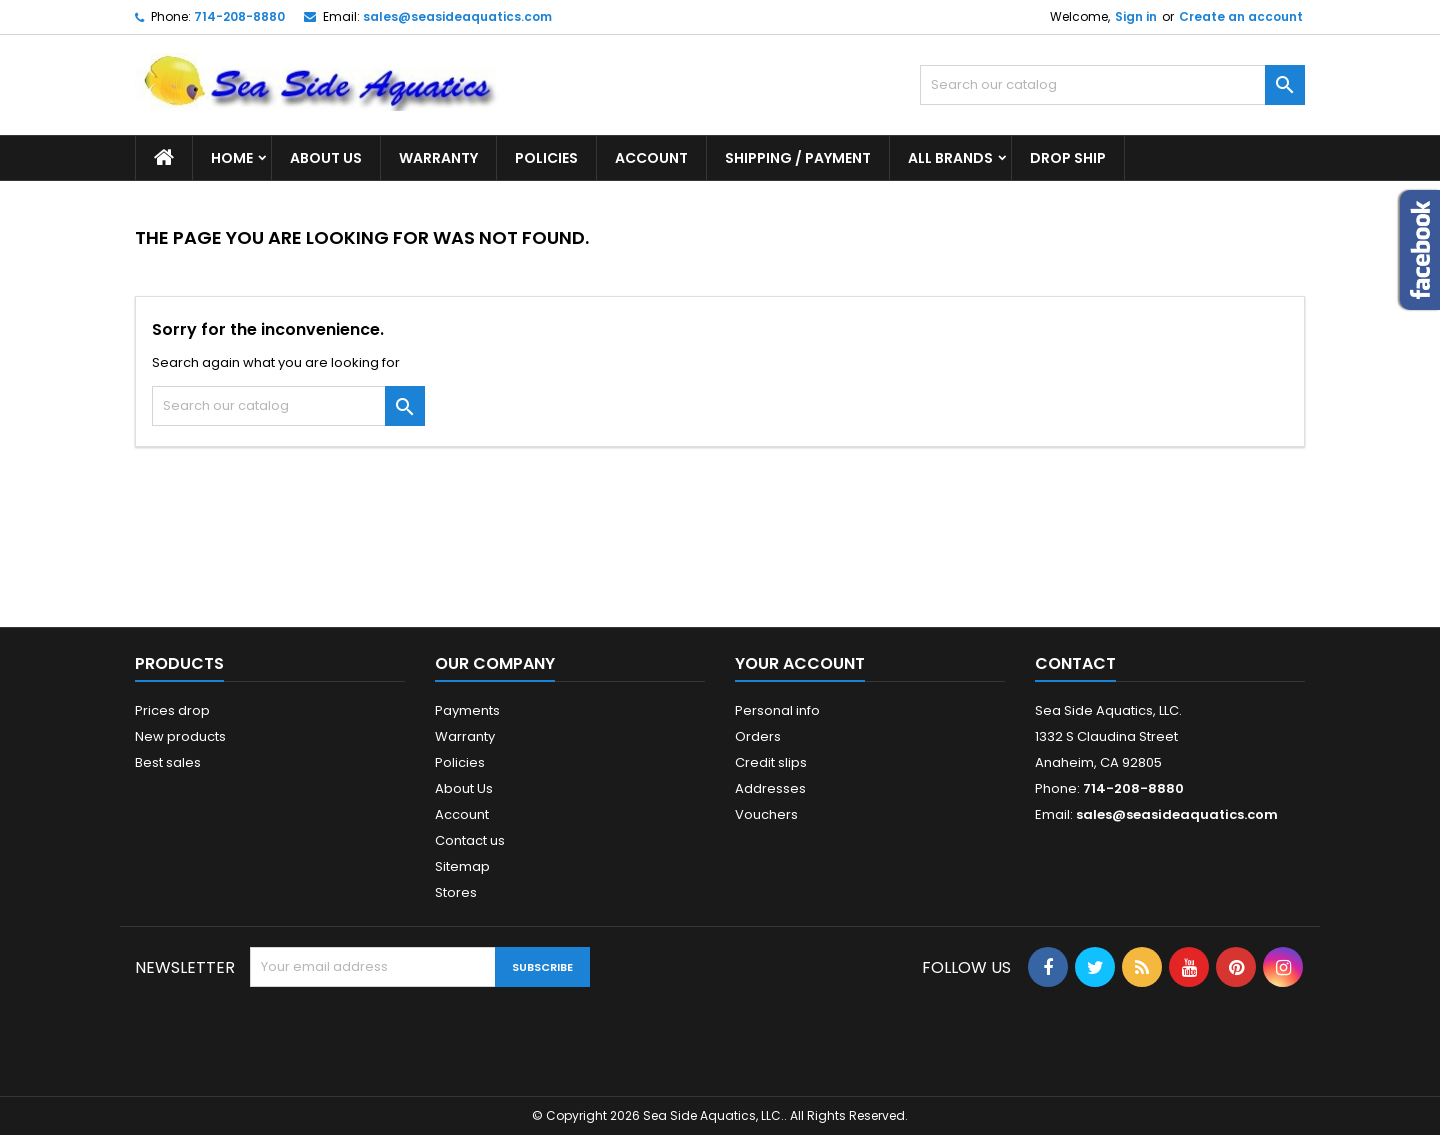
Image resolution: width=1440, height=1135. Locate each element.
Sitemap (462, 866)
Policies (546, 158)
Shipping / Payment (798, 158)
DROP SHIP (1068, 158)
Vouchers (766, 814)
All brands (950, 158)
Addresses (770, 788)
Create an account (1241, 16)
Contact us (470, 840)
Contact (1075, 663)
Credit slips (771, 762)
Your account (800, 663)
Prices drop (172, 710)
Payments (467, 710)
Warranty (438, 158)
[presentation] (402, 1036)
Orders (758, 736)
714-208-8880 (239, 16)
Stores (456, 892)
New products (180, 736)
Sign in (1136, 16)
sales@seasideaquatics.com (457, 16)
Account (651, 158)
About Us (326, 158)
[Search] (1112, 85)
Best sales (168, 762)
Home (232, 158)
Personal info (777, 710)
